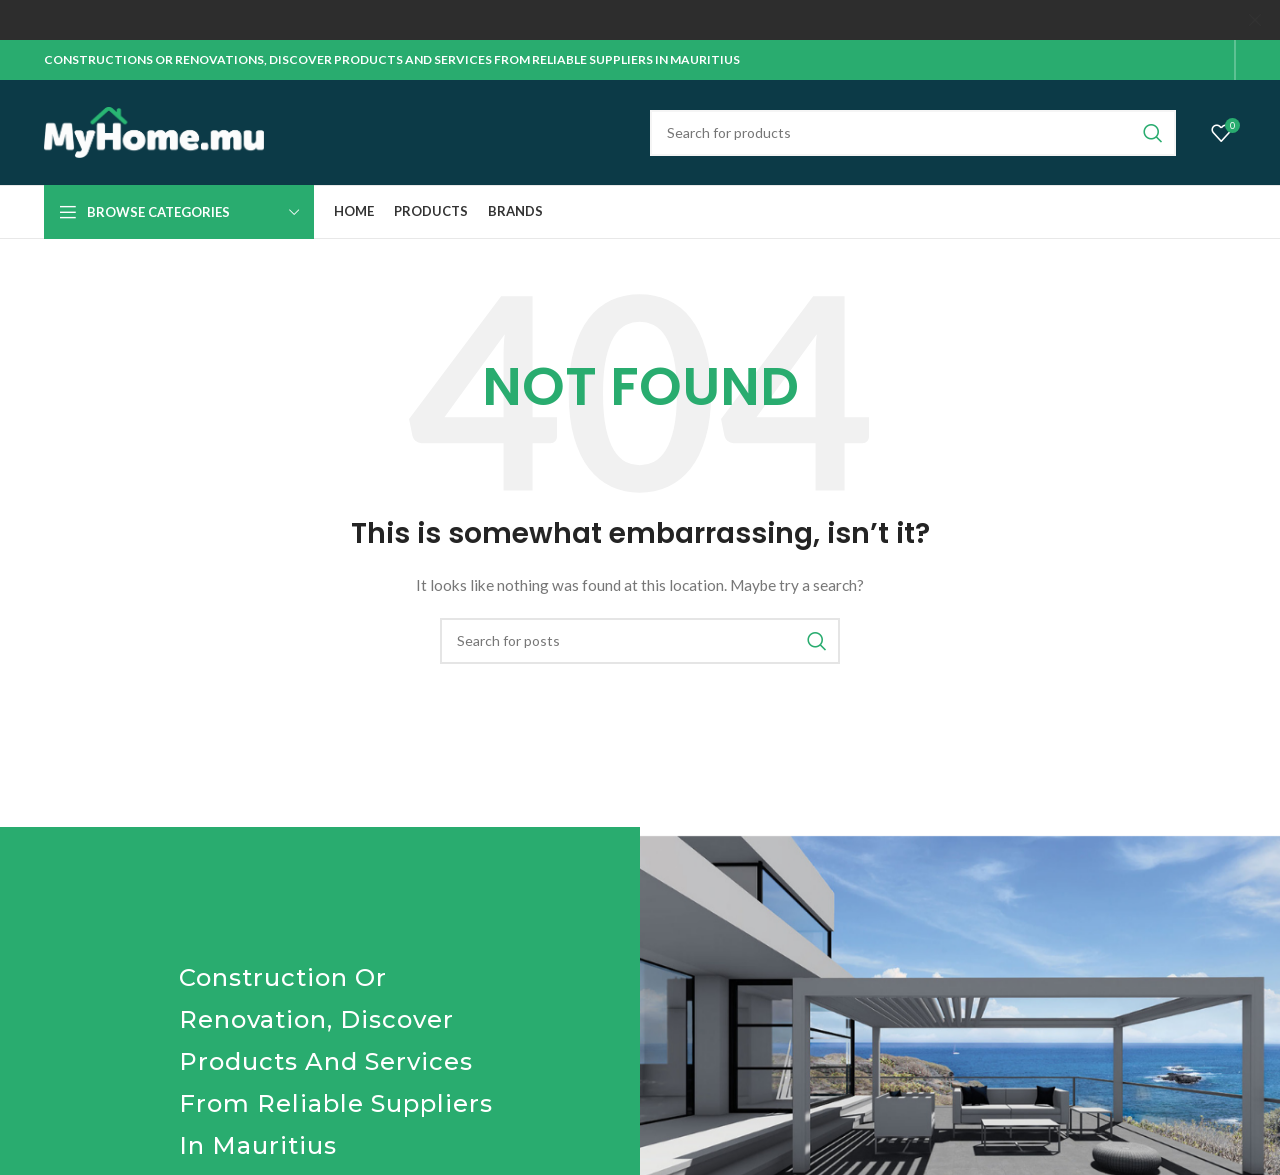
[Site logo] (154, 130)
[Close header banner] (1255, 20)
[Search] (913, 132)
